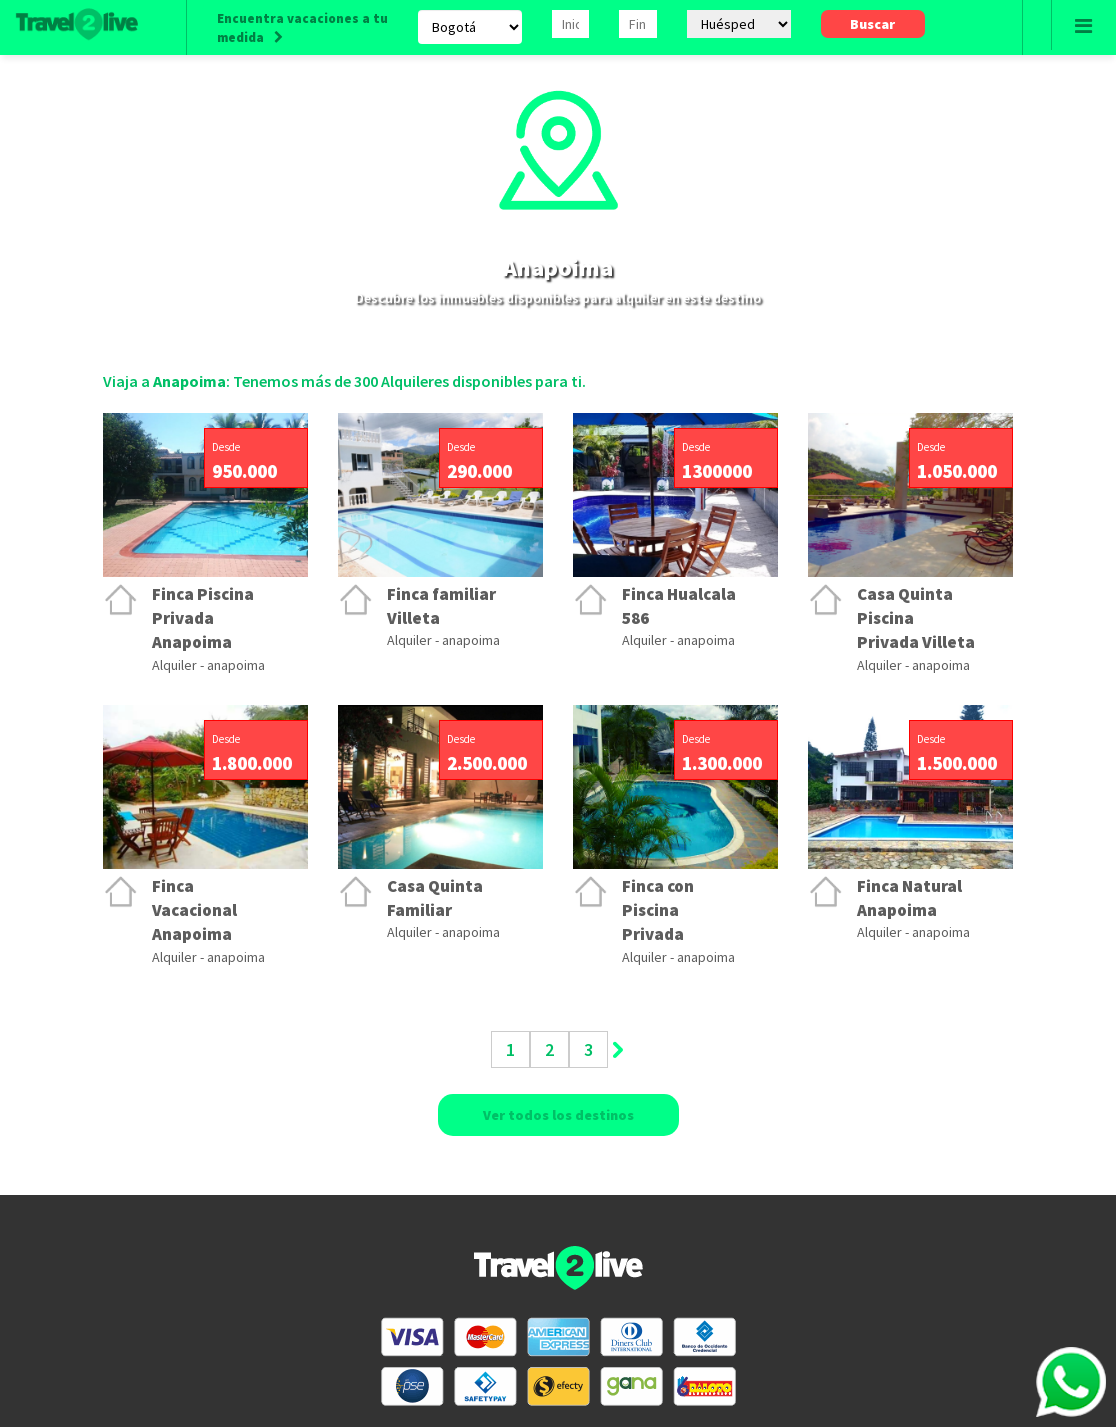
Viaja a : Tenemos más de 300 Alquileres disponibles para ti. (344, 381)
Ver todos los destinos (558, 1115)
